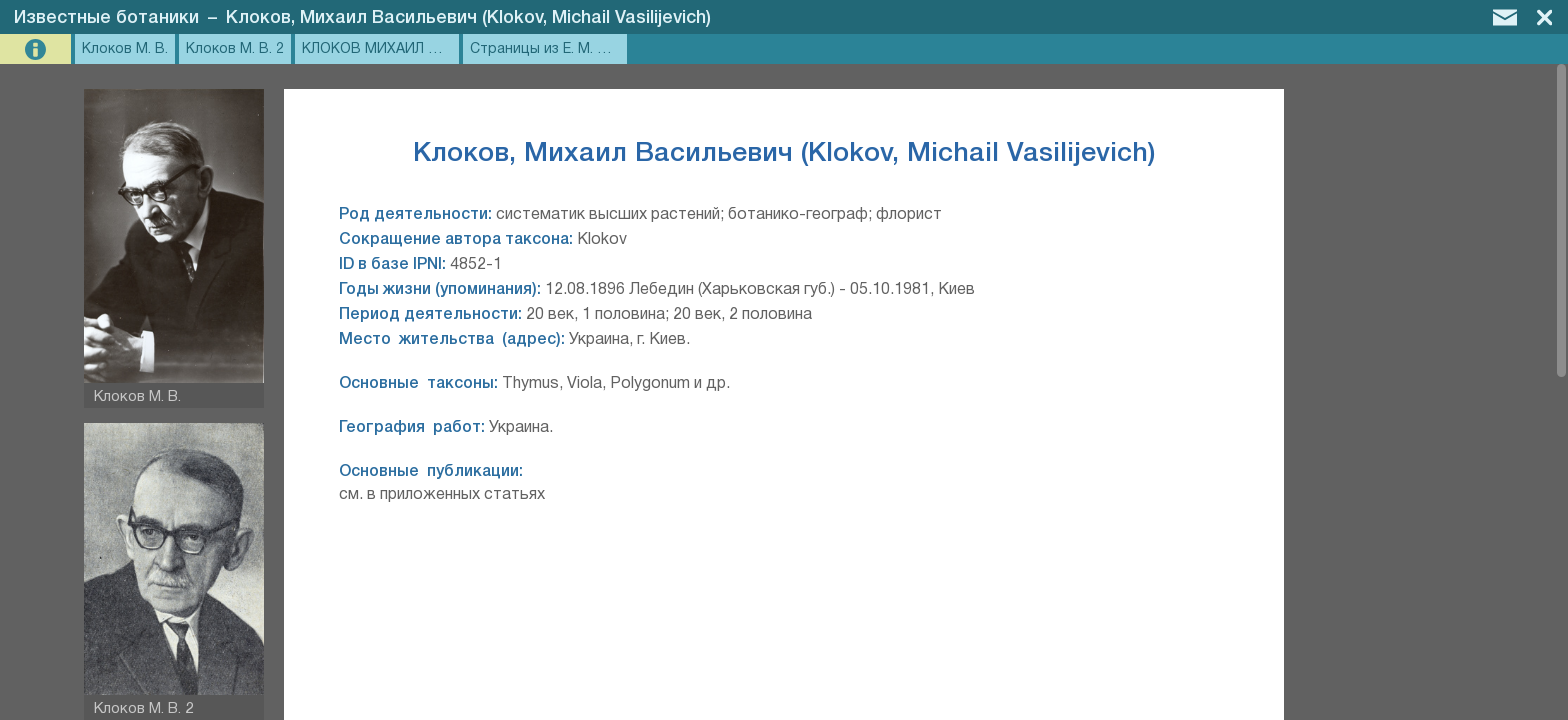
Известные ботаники (106, 18)
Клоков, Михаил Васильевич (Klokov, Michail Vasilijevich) (468, 18)
